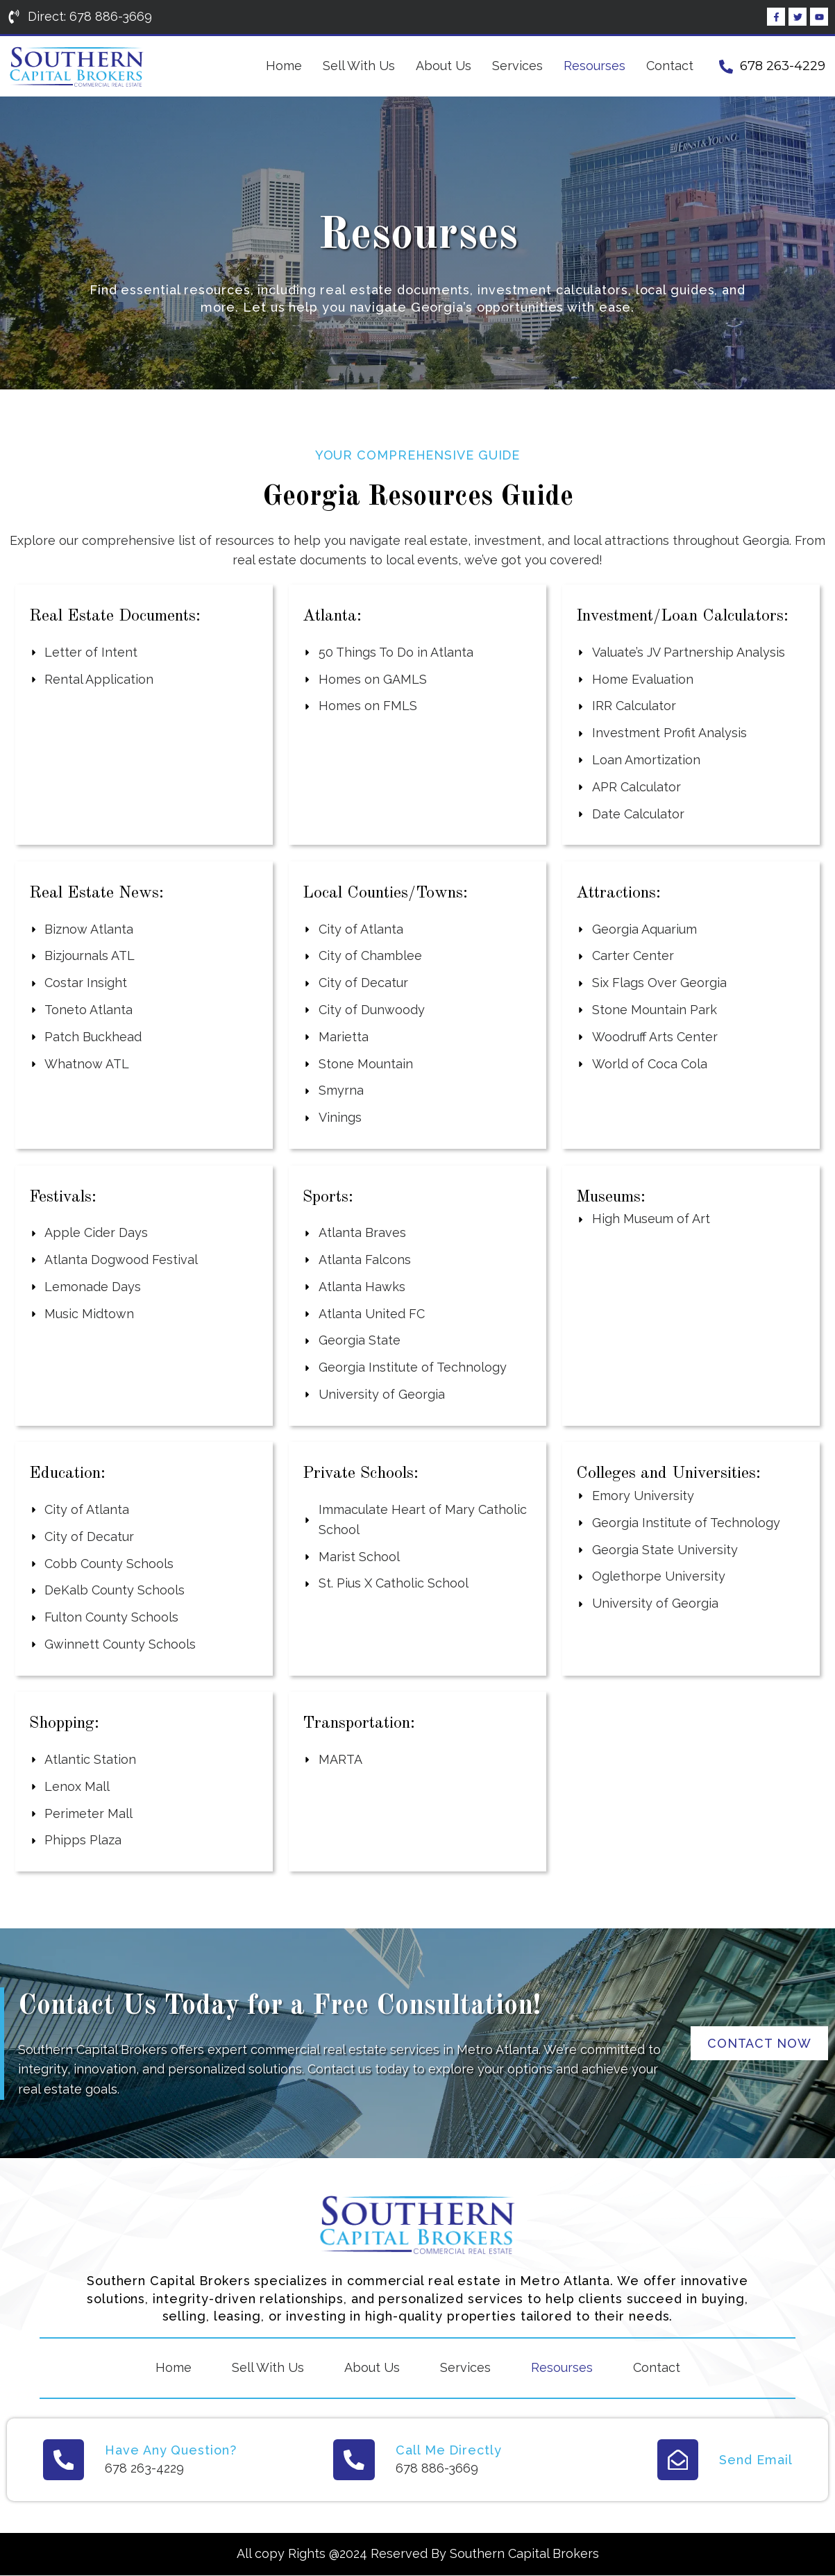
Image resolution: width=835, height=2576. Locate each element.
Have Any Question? (171, 2450)
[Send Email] (677, 2460)
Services (517, 65)
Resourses (594, 65)
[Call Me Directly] (354, 2460)
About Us (443, 65)
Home (284, 65)
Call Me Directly (448, 2450)
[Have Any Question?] (64, 2460)
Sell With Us (359, 65)
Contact (669, 65)
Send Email (755, 2459)
